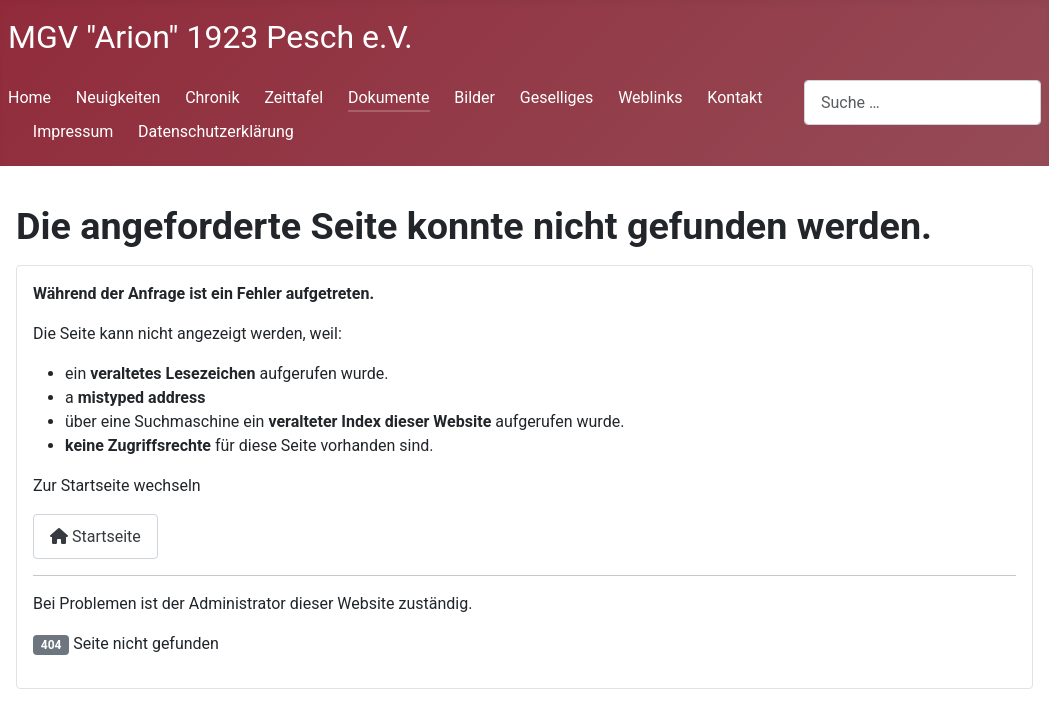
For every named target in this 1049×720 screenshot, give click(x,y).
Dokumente (389, 97)
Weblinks (650, 97)
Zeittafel (293, 97)
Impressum (73, 131)
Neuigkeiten (118, 97)
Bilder (474, 97)
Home (29, 97)
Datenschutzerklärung (216, 131)
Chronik (212, 97)
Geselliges (557, 97)
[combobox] (922, 102)
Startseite (95, 536)
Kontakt (734, 97)
